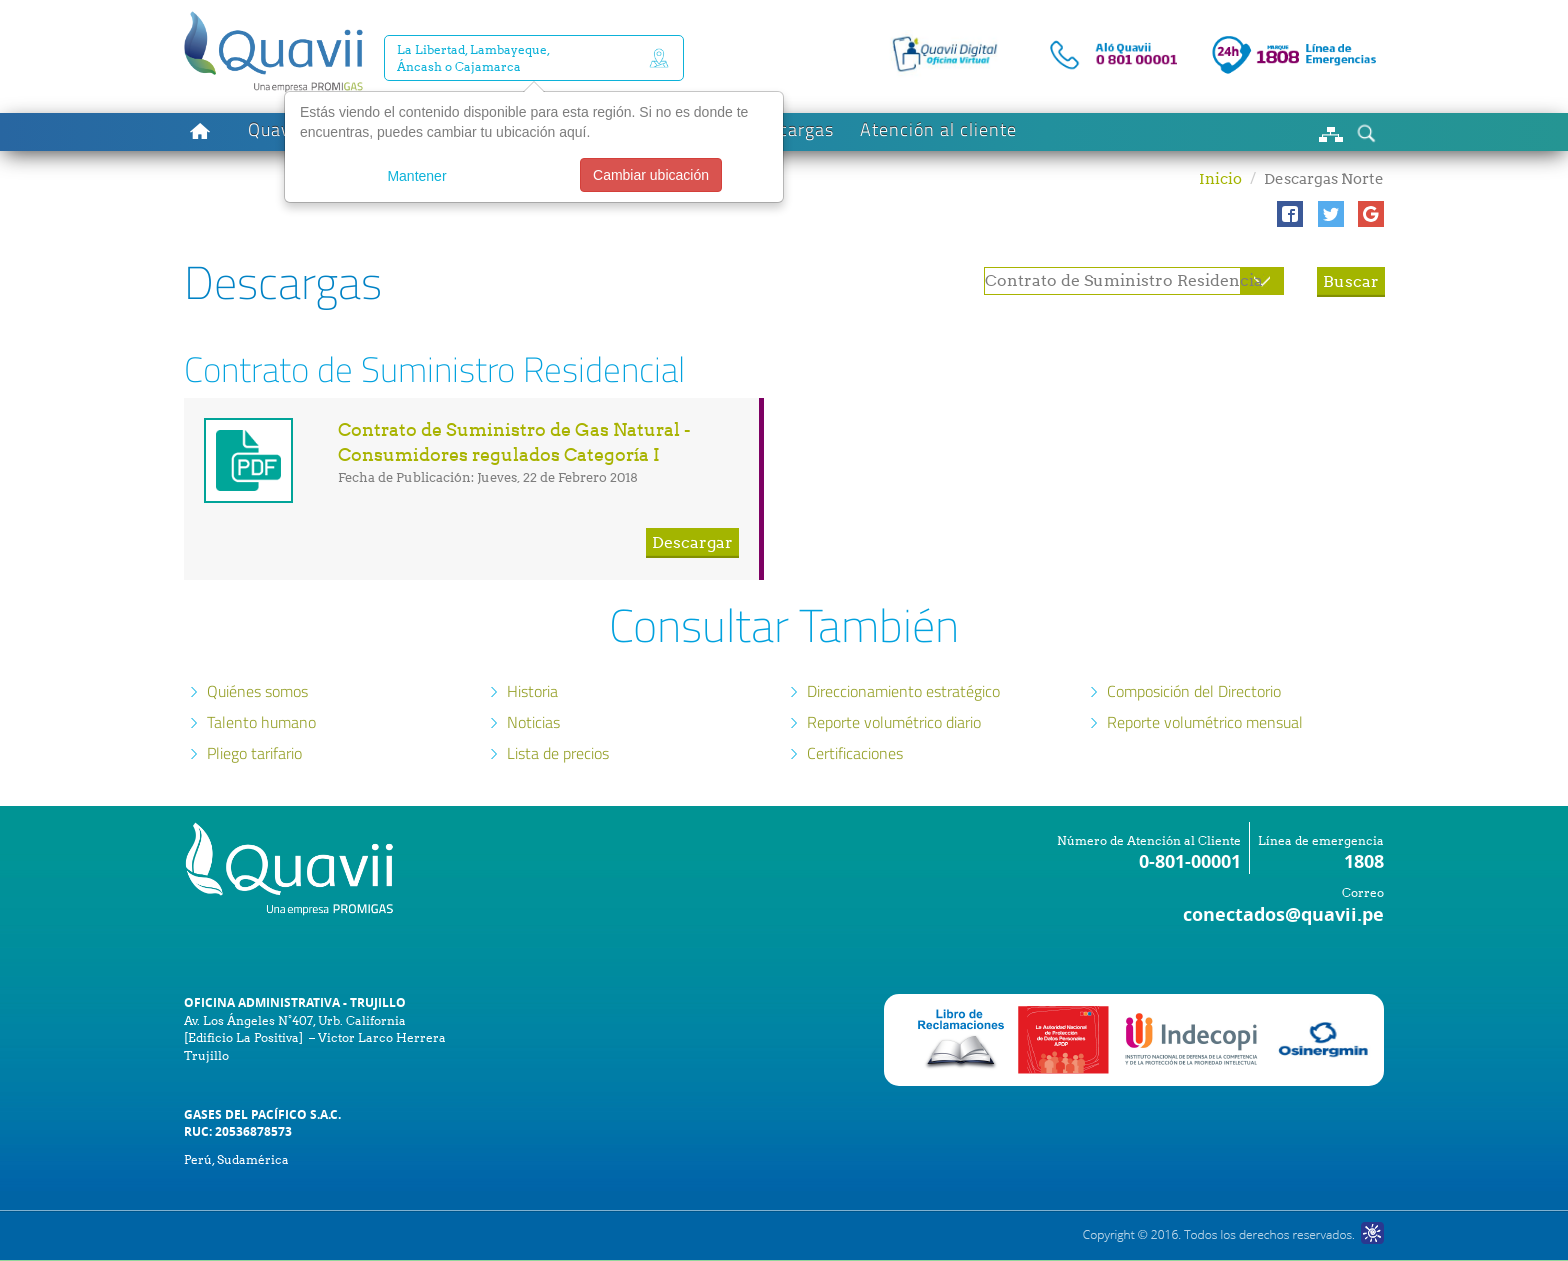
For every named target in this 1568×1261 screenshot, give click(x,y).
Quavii (274, 129)
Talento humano (261, 722)
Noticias (533, 722)
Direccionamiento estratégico (903, 691)
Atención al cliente (938, 129)
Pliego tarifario (254, 753)
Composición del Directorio (1194, 691)
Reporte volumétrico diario (894, 722)
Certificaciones (855, 753)
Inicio (1220, 179)
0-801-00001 (1190, 861)
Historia (532, 691)
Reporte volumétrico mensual (1205, 722)
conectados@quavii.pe (1283, 914)
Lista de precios (558, 753)
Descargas (790, 129)
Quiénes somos (257, 691)
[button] (1290, 214)
